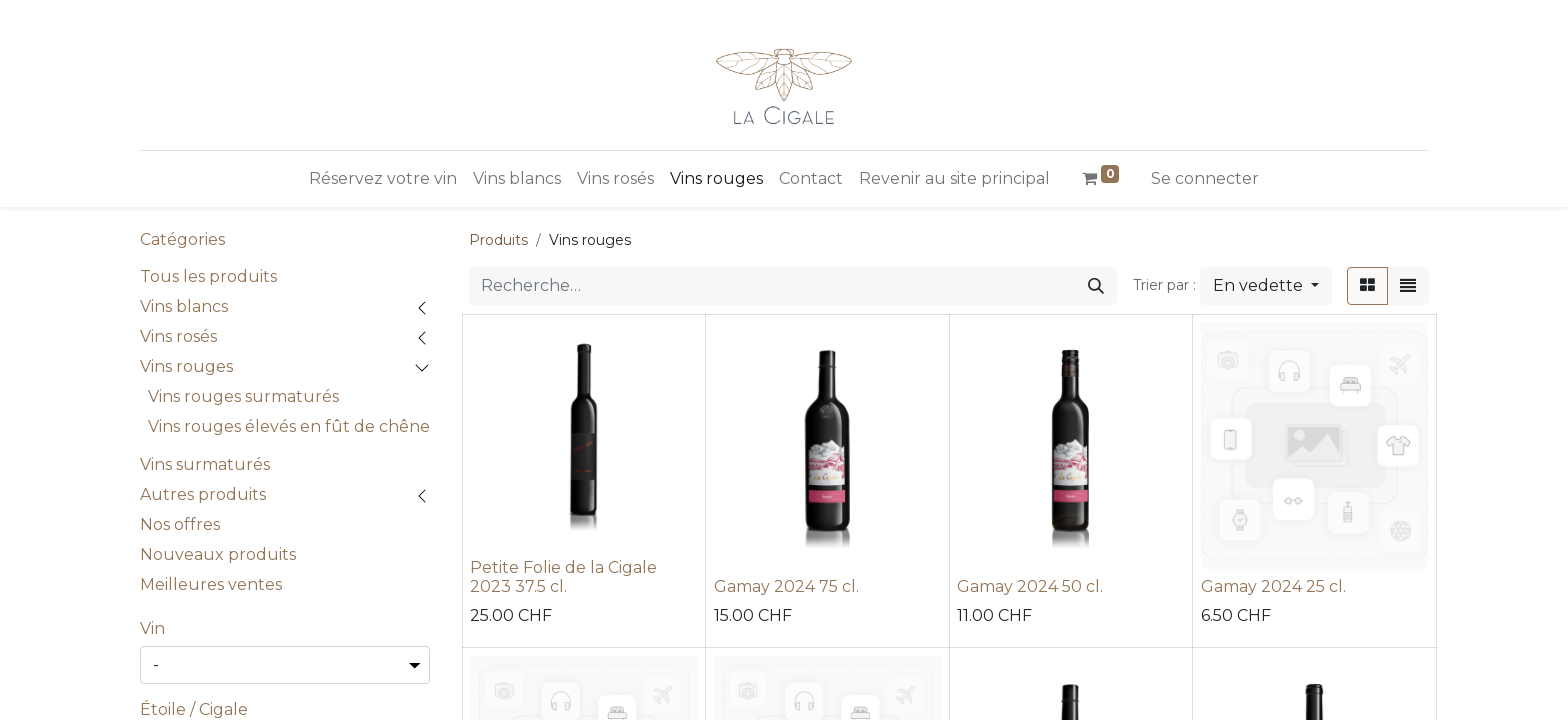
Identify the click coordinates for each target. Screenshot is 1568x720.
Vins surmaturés (205, 464)
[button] (1266, 286)
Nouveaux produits (218, 554)
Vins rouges (186, 366)
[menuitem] (383, 179)
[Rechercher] (1096, 286)
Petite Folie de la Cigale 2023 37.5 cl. (563, 577)
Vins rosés (178, 336)
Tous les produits (208, 276)
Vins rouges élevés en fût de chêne (289, 426)
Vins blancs (184, 306)
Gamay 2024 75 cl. (786, 586)
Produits (498, 240)
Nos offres (180, 524)
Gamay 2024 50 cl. (1030, 586)
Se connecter (1205, 178)
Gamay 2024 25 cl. (1273, 586)
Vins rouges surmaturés (243, 396)
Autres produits (203, 494)
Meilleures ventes (211, 584)
